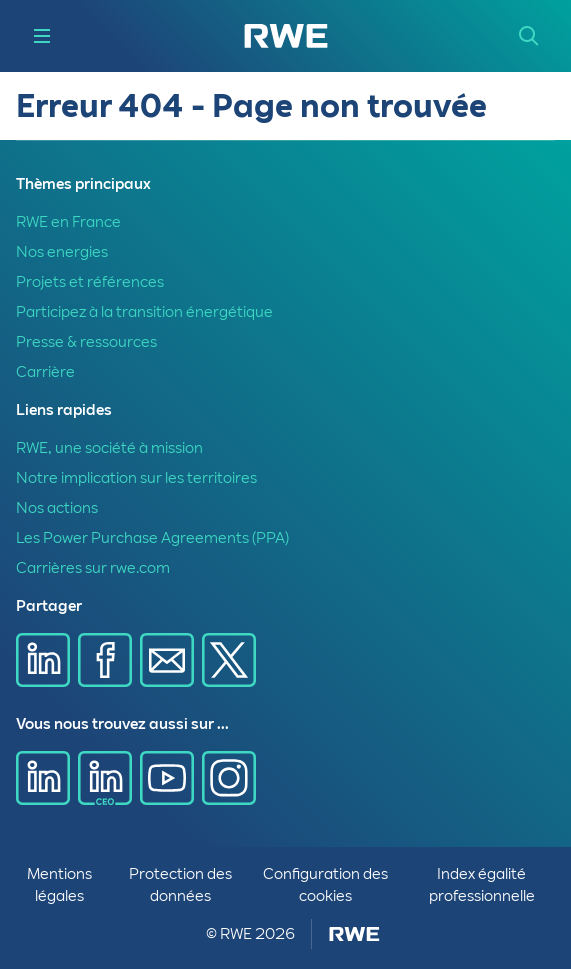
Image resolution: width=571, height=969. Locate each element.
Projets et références (90, 282)
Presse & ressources (86, 342)
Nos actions (57, 508)
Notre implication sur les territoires (136, 478)
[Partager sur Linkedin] (43, 660)
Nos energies (62, 252)
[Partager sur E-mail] (167, 660)
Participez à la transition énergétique (144, 312)
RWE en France (68, 222)
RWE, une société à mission (109, 448)
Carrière (45, 372)
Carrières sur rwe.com (93, 568)
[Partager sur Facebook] (105, 660)
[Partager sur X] (229, 660)
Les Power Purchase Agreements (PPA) (152, 538)
